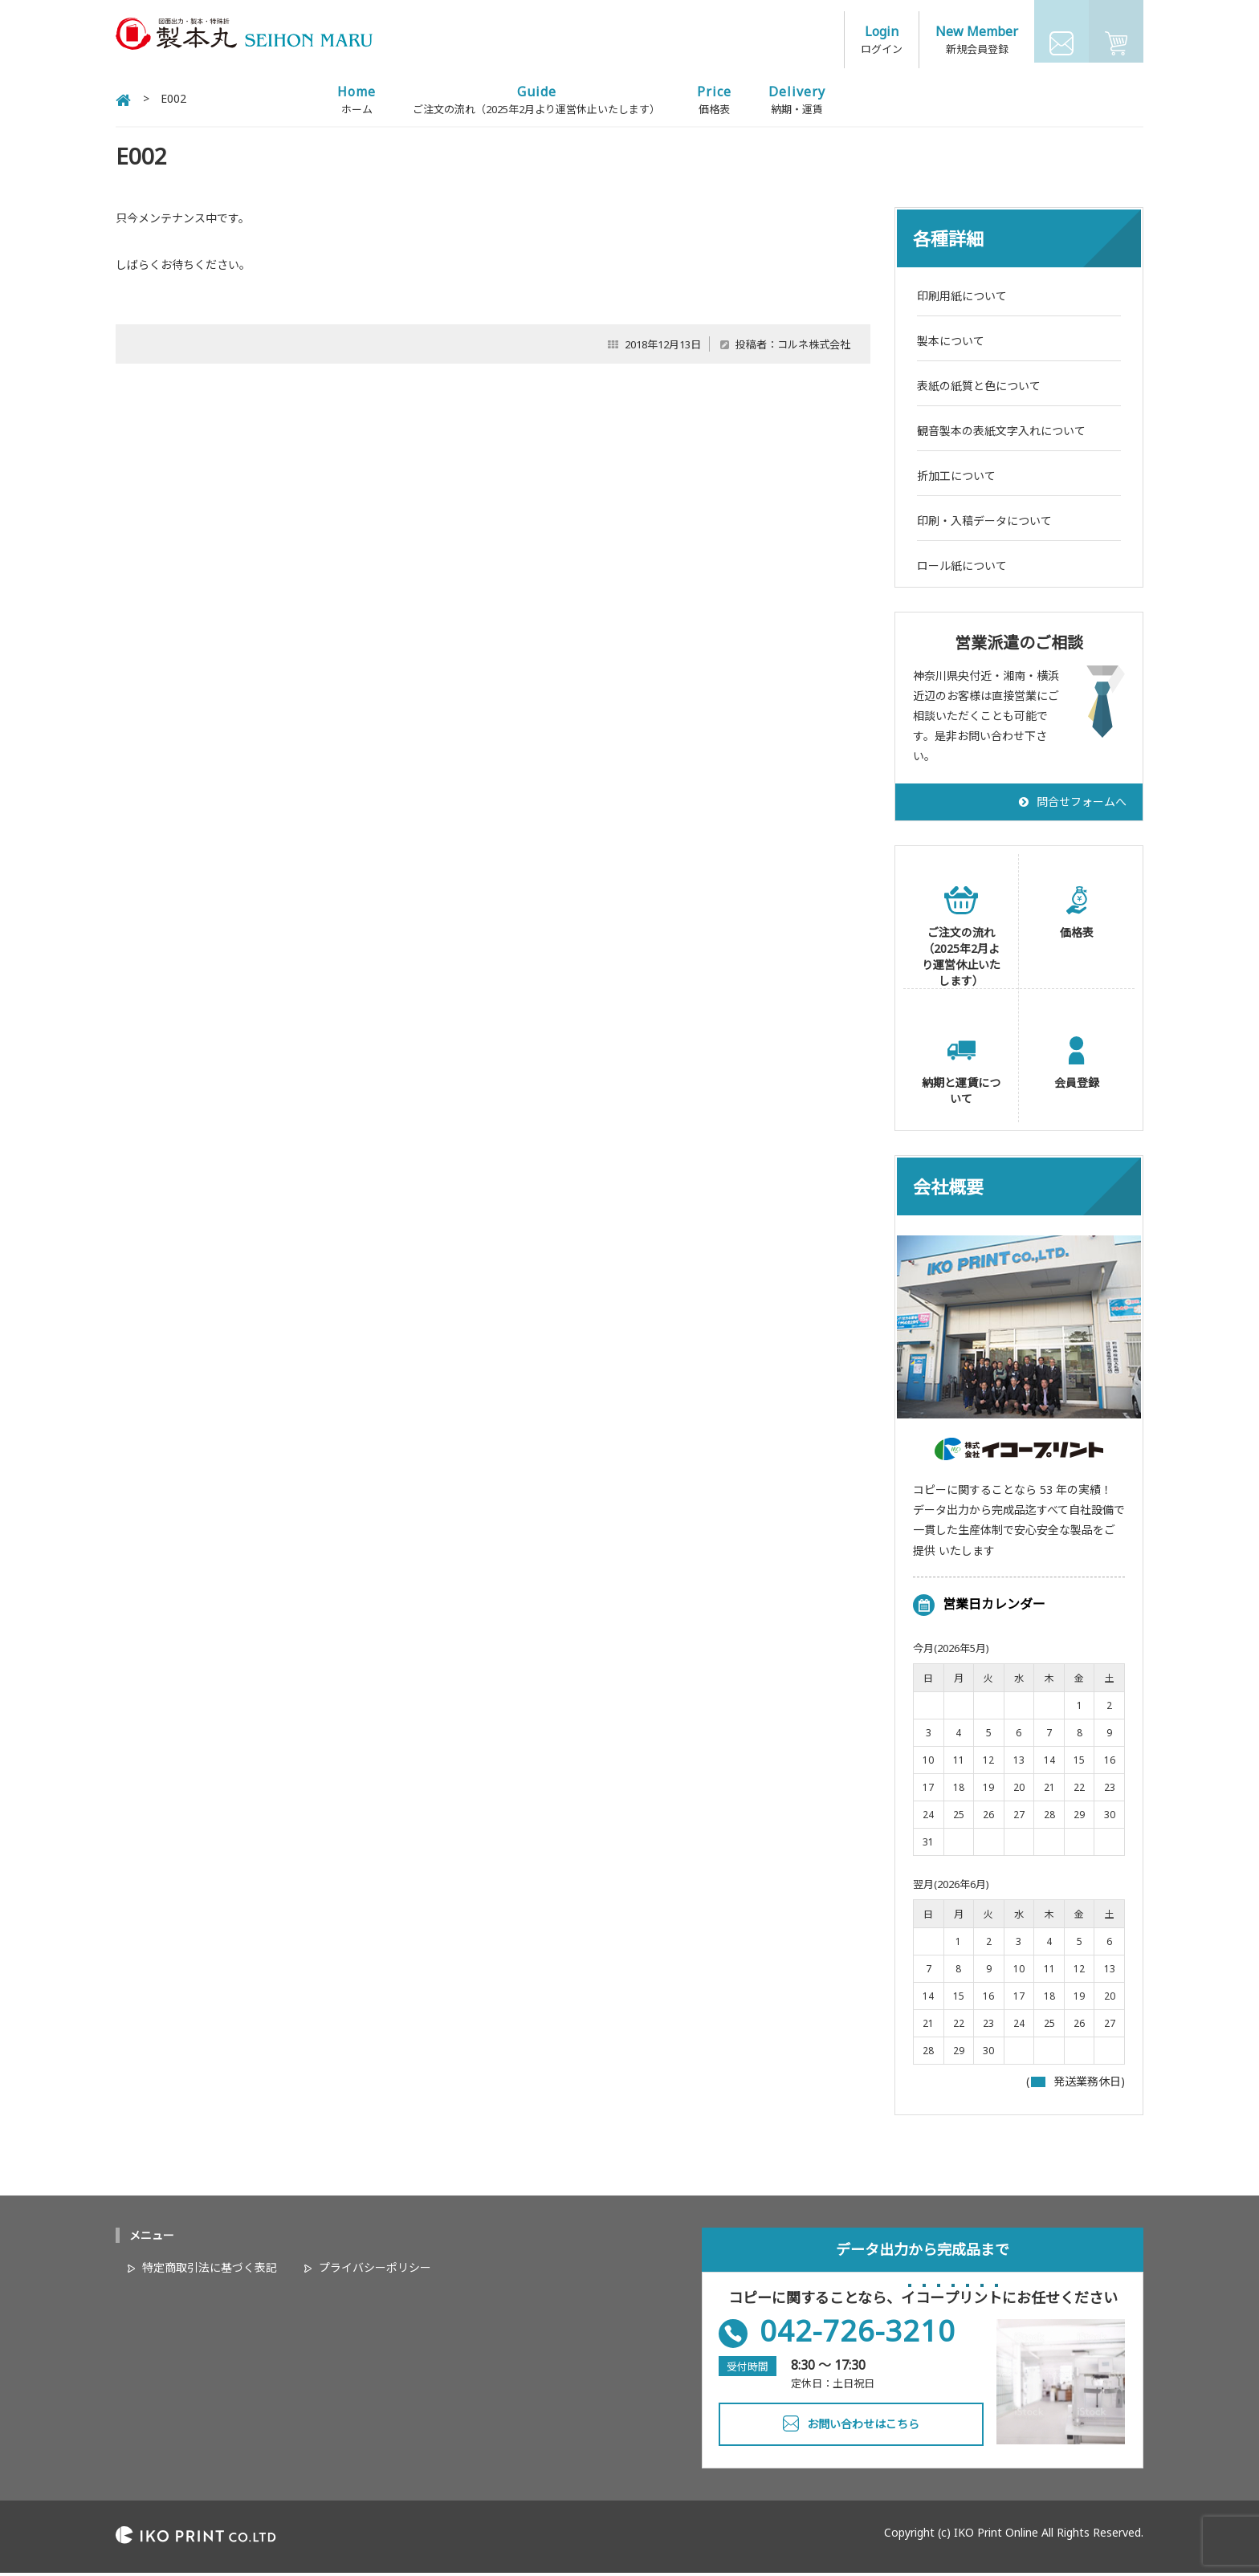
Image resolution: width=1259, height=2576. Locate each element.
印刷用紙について (962, 299)
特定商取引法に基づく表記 (209, 2271)
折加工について (956, 478)
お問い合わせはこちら (863, 2428)
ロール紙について (962, 568)
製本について (950, 344)
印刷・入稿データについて (984, 523)
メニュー (151, 2239)
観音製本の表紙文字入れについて (1001, 434)
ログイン (881, 40)
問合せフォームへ (1082, 804)
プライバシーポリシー (375, 2271)
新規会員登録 (977, 40)
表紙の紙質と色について (979, 389)
